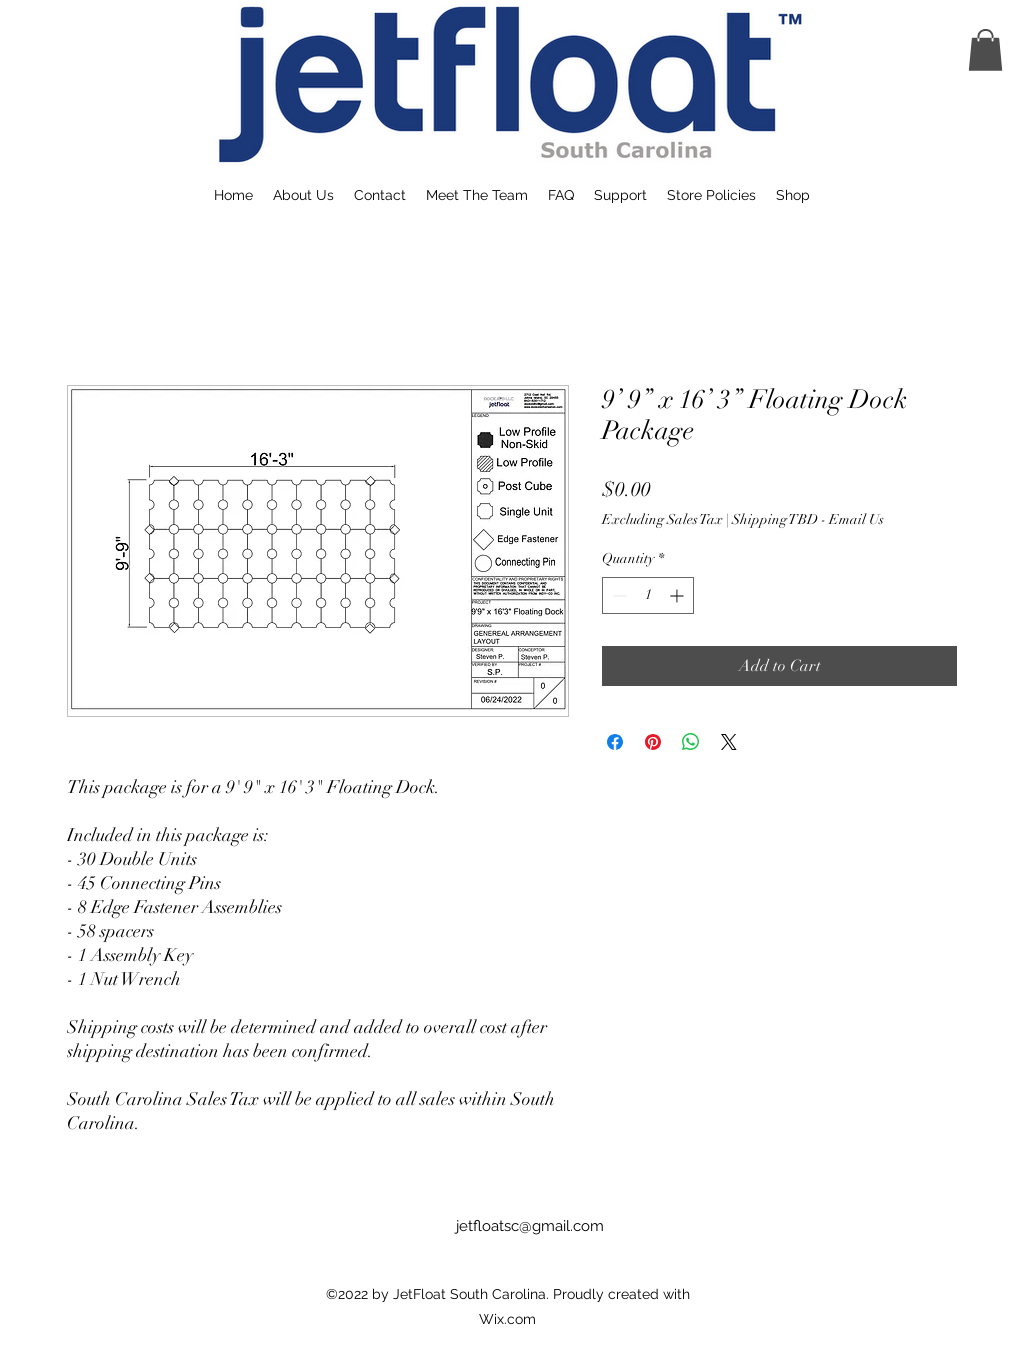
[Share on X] (729, 742)
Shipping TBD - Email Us (808, 519)
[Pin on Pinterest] (653, 742)
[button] (985, 50)
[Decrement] (617, 595)
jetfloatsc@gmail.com (530, 1226)
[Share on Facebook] (615, 742)
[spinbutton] (648, 595)
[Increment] (678, 595)
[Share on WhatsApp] (691, 742)
